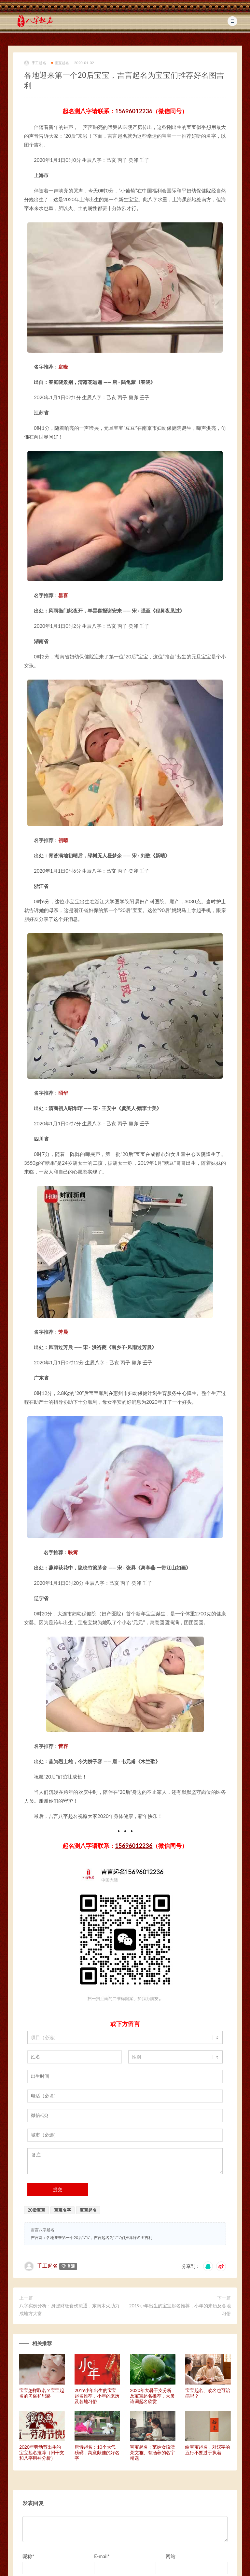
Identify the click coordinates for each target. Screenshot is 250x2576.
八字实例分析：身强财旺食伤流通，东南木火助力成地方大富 (69, 2309)
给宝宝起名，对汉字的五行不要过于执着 (207, 2449)
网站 (170, 2556)
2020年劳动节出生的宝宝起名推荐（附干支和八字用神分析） (41, 2452)
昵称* (28, 2556)
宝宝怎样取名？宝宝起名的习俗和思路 (41, 2393)
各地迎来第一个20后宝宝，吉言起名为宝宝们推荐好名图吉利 (99, 2237)
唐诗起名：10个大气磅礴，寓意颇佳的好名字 (97, 2452)
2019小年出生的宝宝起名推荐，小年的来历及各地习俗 (180, 2309)
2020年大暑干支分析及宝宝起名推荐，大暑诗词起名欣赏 (152, 2395)
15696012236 (134, 111)
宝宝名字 (62, 2210)
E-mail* (102, 2556)
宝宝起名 (60, 63)
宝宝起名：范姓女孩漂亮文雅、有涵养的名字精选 (152, 2452)
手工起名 (35, 63)
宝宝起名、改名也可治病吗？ (207, 2393)
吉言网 (37, 2237)
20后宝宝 (36, 2210)
